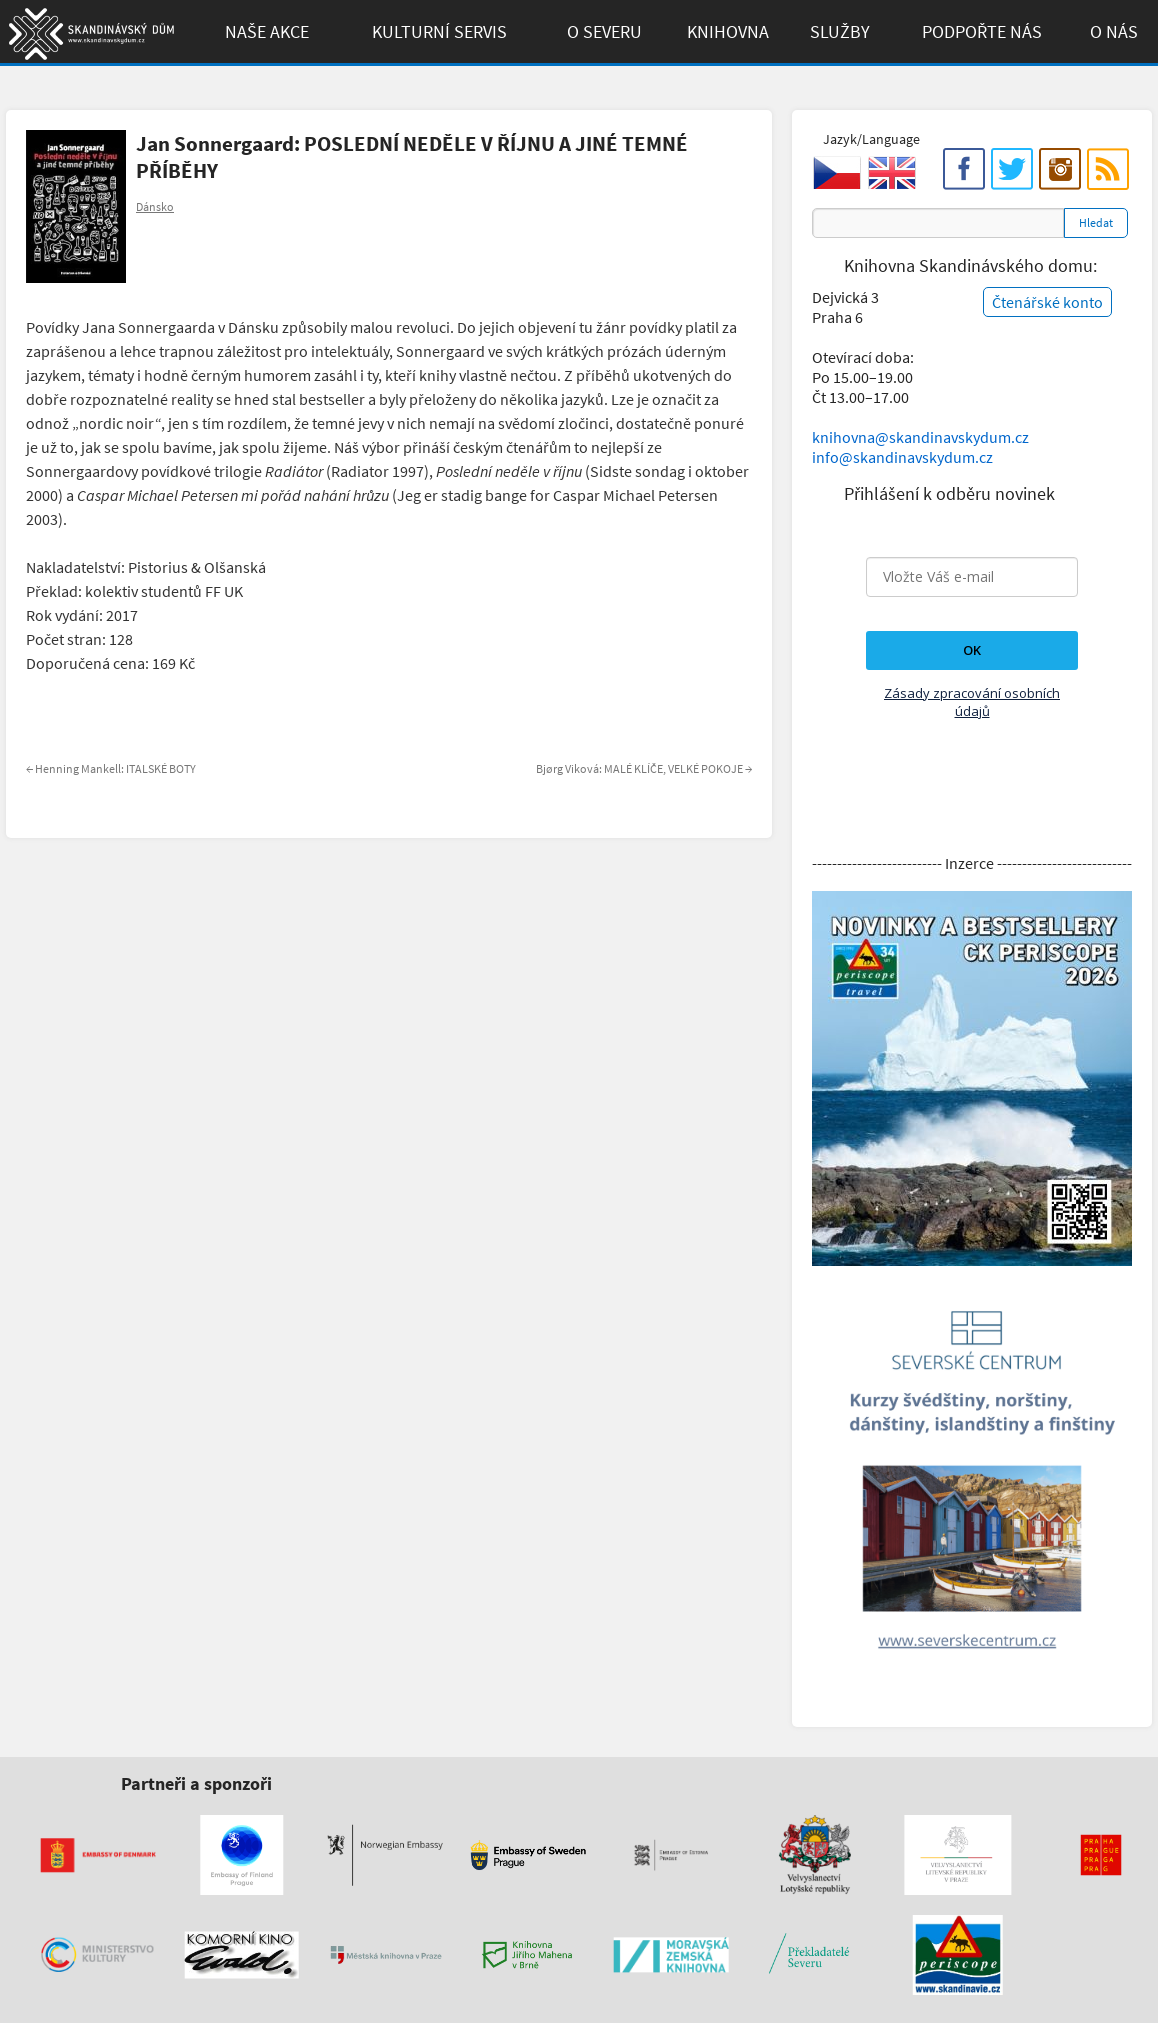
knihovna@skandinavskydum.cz (920, 437)
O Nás (1114, 31)
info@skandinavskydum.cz (902, 457)
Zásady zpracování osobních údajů (972, 702)
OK (972, 650)
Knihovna (728, 31)
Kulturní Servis (439, 31)
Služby (840, 31)
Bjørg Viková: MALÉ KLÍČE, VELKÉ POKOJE (644, 768)
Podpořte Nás (982, 31)
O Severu (604, 31)
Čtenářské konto (1047, 302)
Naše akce (267, 31)
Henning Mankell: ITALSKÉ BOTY (111, 768)
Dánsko (155, 206)
